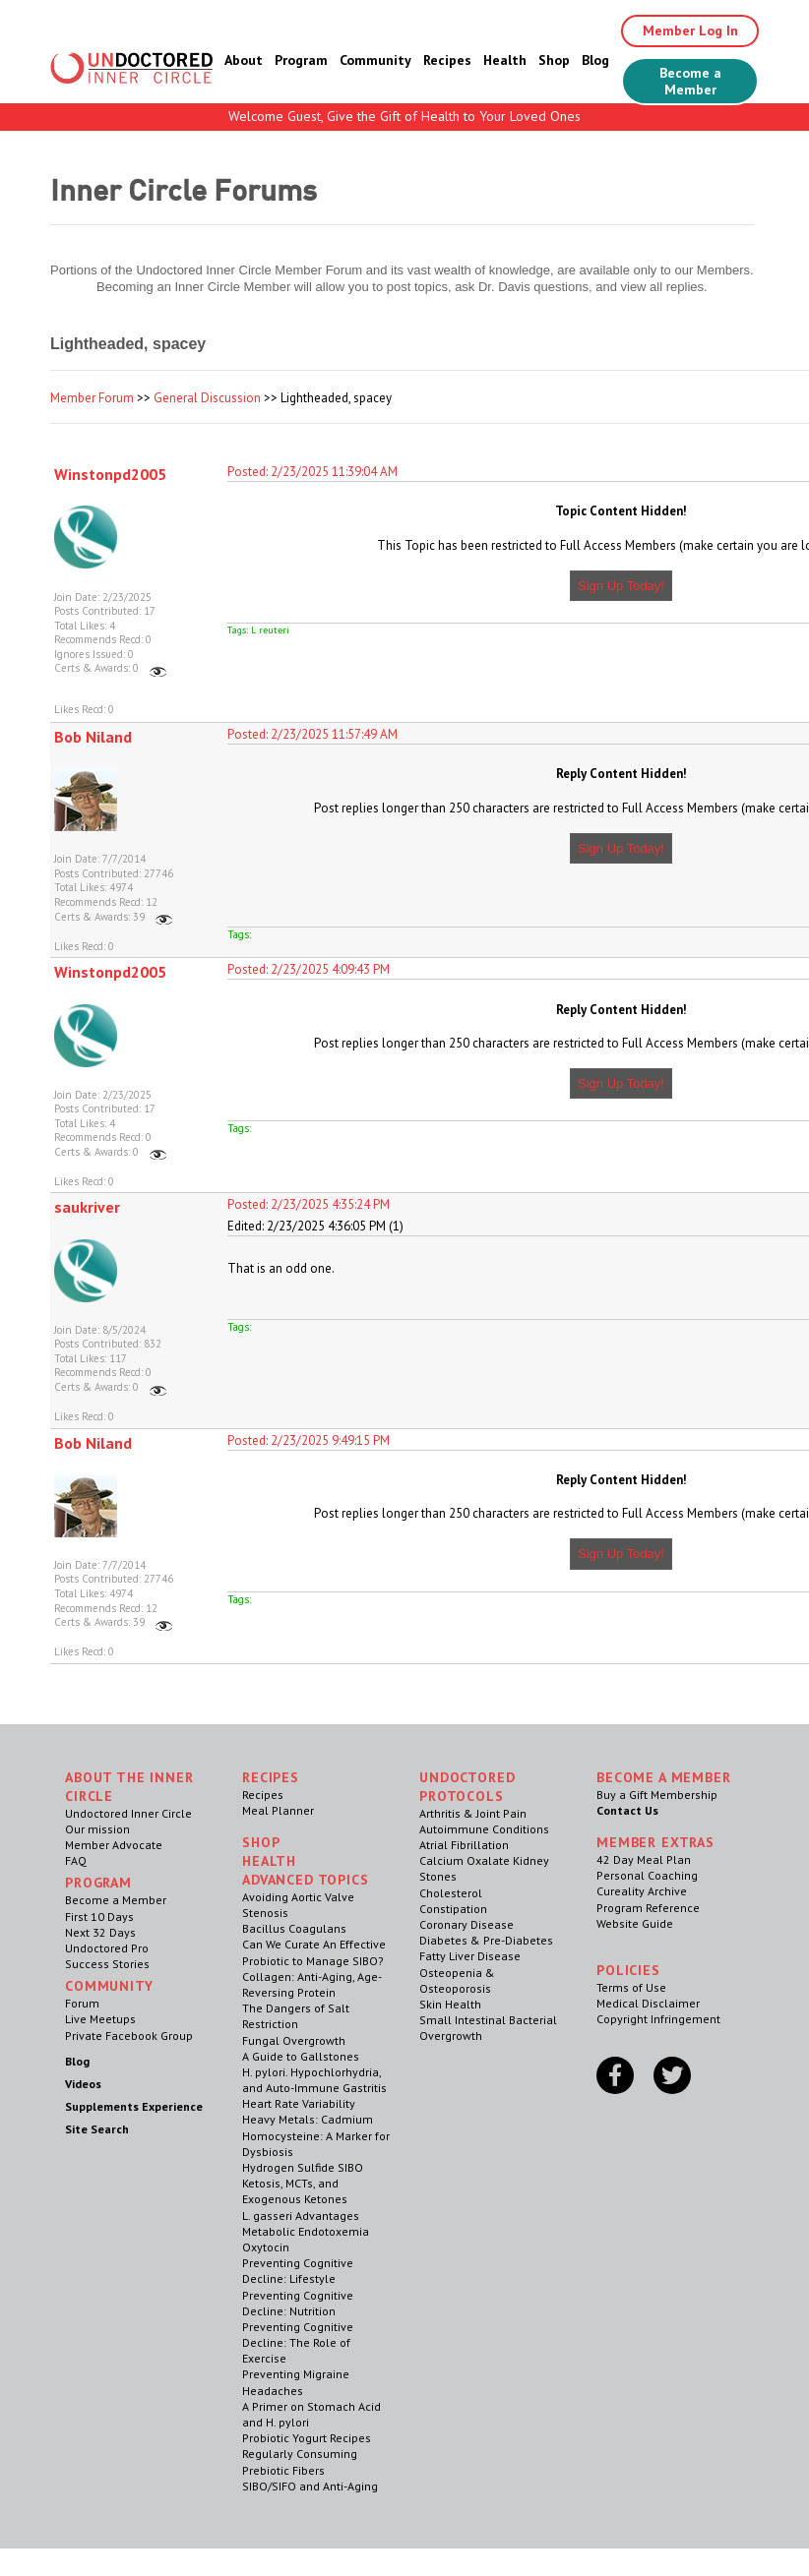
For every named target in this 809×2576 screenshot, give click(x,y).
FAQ (76, 1860)
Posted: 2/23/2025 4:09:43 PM (308, 969)
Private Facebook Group (129, 2035)
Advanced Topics (305, 1879)
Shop (554, 60)
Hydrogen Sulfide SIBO (302, 2167)
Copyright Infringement (658, 2018)
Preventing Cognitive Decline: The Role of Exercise (297, 2342)
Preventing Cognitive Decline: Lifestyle (297, 2270)
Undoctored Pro (107, 1948)
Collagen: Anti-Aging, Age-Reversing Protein (312, 1984)
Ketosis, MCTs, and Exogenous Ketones (294, 2191)
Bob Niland (93, 737)
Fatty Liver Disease (470, 1955)
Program (301, 60)
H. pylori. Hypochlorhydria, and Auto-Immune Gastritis (314, 2080)
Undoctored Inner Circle (128, 1813)
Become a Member (690, 81)
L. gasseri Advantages (300, 2215)
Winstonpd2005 (110, 474)
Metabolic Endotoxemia (305, 2231)
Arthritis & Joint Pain (473, 1813)
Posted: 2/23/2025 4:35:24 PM (308, 1204)
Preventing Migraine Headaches (295, 2381)
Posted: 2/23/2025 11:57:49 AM (312, 734)
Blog (595, 60)
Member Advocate (113, 1844)
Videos (83, 2083)
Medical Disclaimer (648, 2003)
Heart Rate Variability (298, 2103)
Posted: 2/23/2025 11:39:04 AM (312, 471)
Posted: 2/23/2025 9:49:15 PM (308, 1440)
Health (505, 60)
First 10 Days (99, 1916)
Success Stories (107, 1963)
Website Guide (634, 1923)
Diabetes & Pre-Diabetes (486, 1940)
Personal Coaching (647, 1875)
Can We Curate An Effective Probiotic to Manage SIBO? (314, 1952)
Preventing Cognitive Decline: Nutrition (297, 2303)
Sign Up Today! (621, 585)
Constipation (453, 1908)
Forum (82, 2003)
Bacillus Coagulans (294, 1928)
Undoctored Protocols (467, 1786)
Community (375, 60)
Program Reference (648, 1907)
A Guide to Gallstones (300, 2056)
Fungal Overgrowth (293, 2040)
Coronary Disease (466, 1924)
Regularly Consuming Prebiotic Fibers (299, 2461)
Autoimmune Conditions (484, 1829)
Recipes (447, 60)
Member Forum (92, 397)
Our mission (97, 1829)
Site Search (97, 2129)
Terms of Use (631, 1987)
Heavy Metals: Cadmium (307, 2119)
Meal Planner (278, 1810)
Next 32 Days (100, 1932)
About (243, 60)
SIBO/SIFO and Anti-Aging (310, 2486)
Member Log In (690, 30)
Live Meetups (100, 2018)
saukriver (87, 1207)
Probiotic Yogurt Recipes (306, 2437)
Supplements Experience (134, 2106)
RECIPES (270, 1777)
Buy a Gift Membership (656, 1794)
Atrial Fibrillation (464, 1844)
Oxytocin (265, 2247)
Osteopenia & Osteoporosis (457, 1980)
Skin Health (450, 2004)
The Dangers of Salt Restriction (295, 2016)
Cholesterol (450, 1893)
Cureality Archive (641, 1891)
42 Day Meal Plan (643, 1859)
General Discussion (207, 397)
